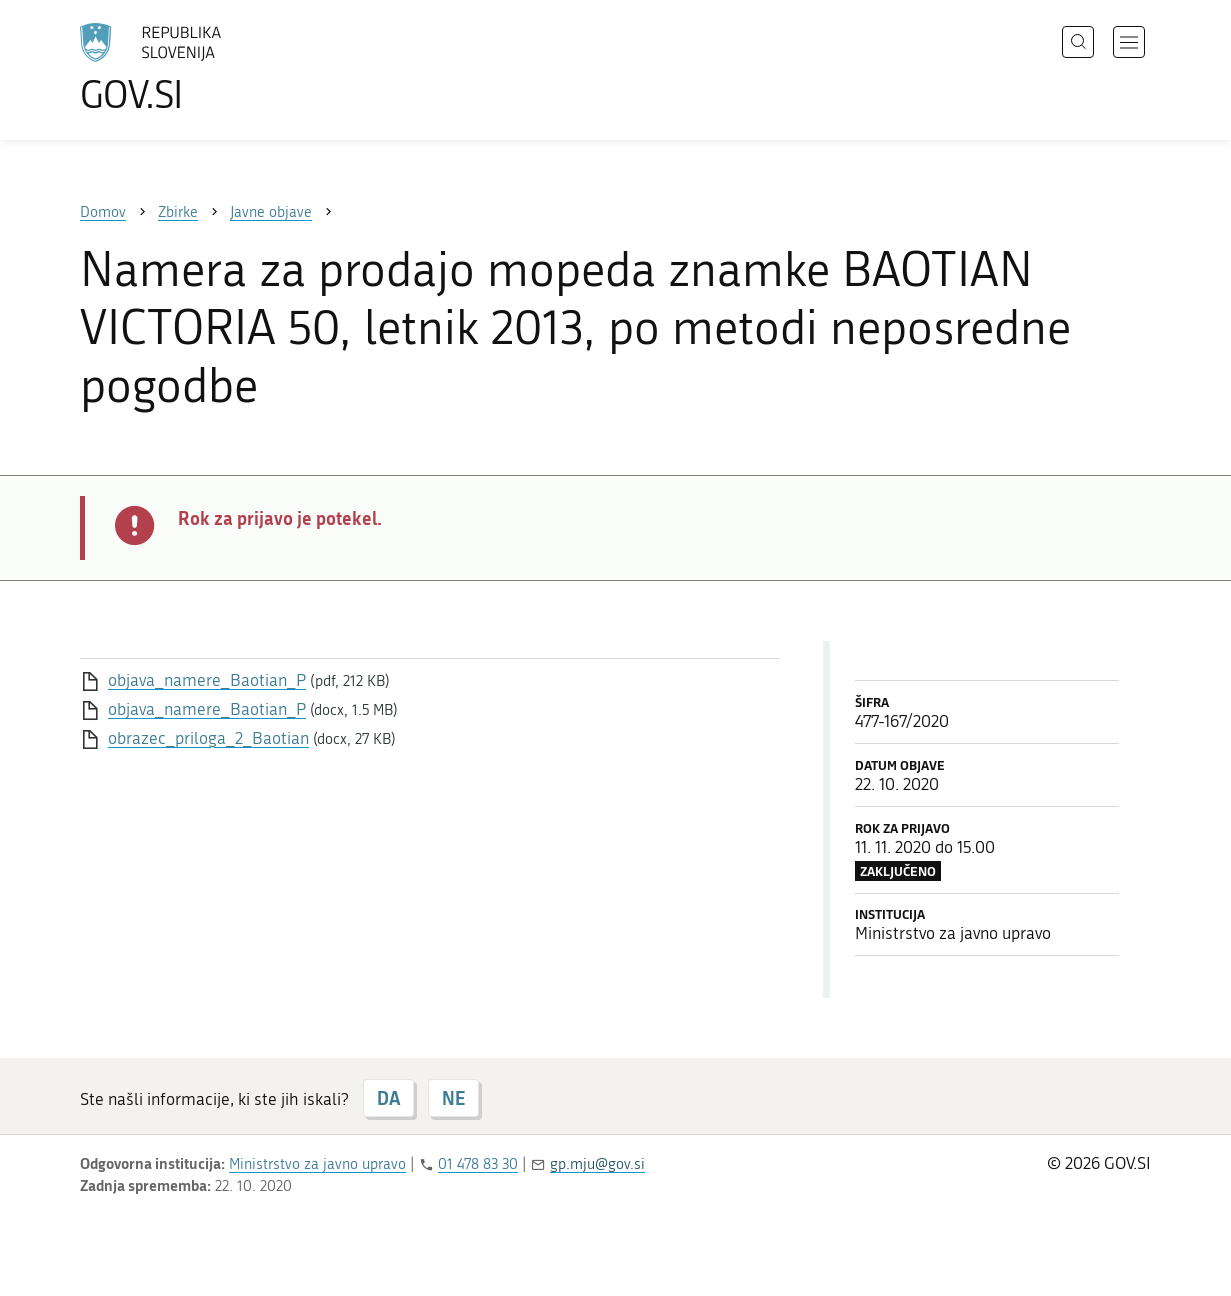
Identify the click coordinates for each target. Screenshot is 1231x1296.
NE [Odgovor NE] (453, 1098)
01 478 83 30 (478, 1164)
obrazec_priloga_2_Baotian (208, 738)
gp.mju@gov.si (597, 1164)
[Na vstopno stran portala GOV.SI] (206, 68)
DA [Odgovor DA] (388, 1098)
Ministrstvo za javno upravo (317, 1164)
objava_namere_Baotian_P (207, 680)
